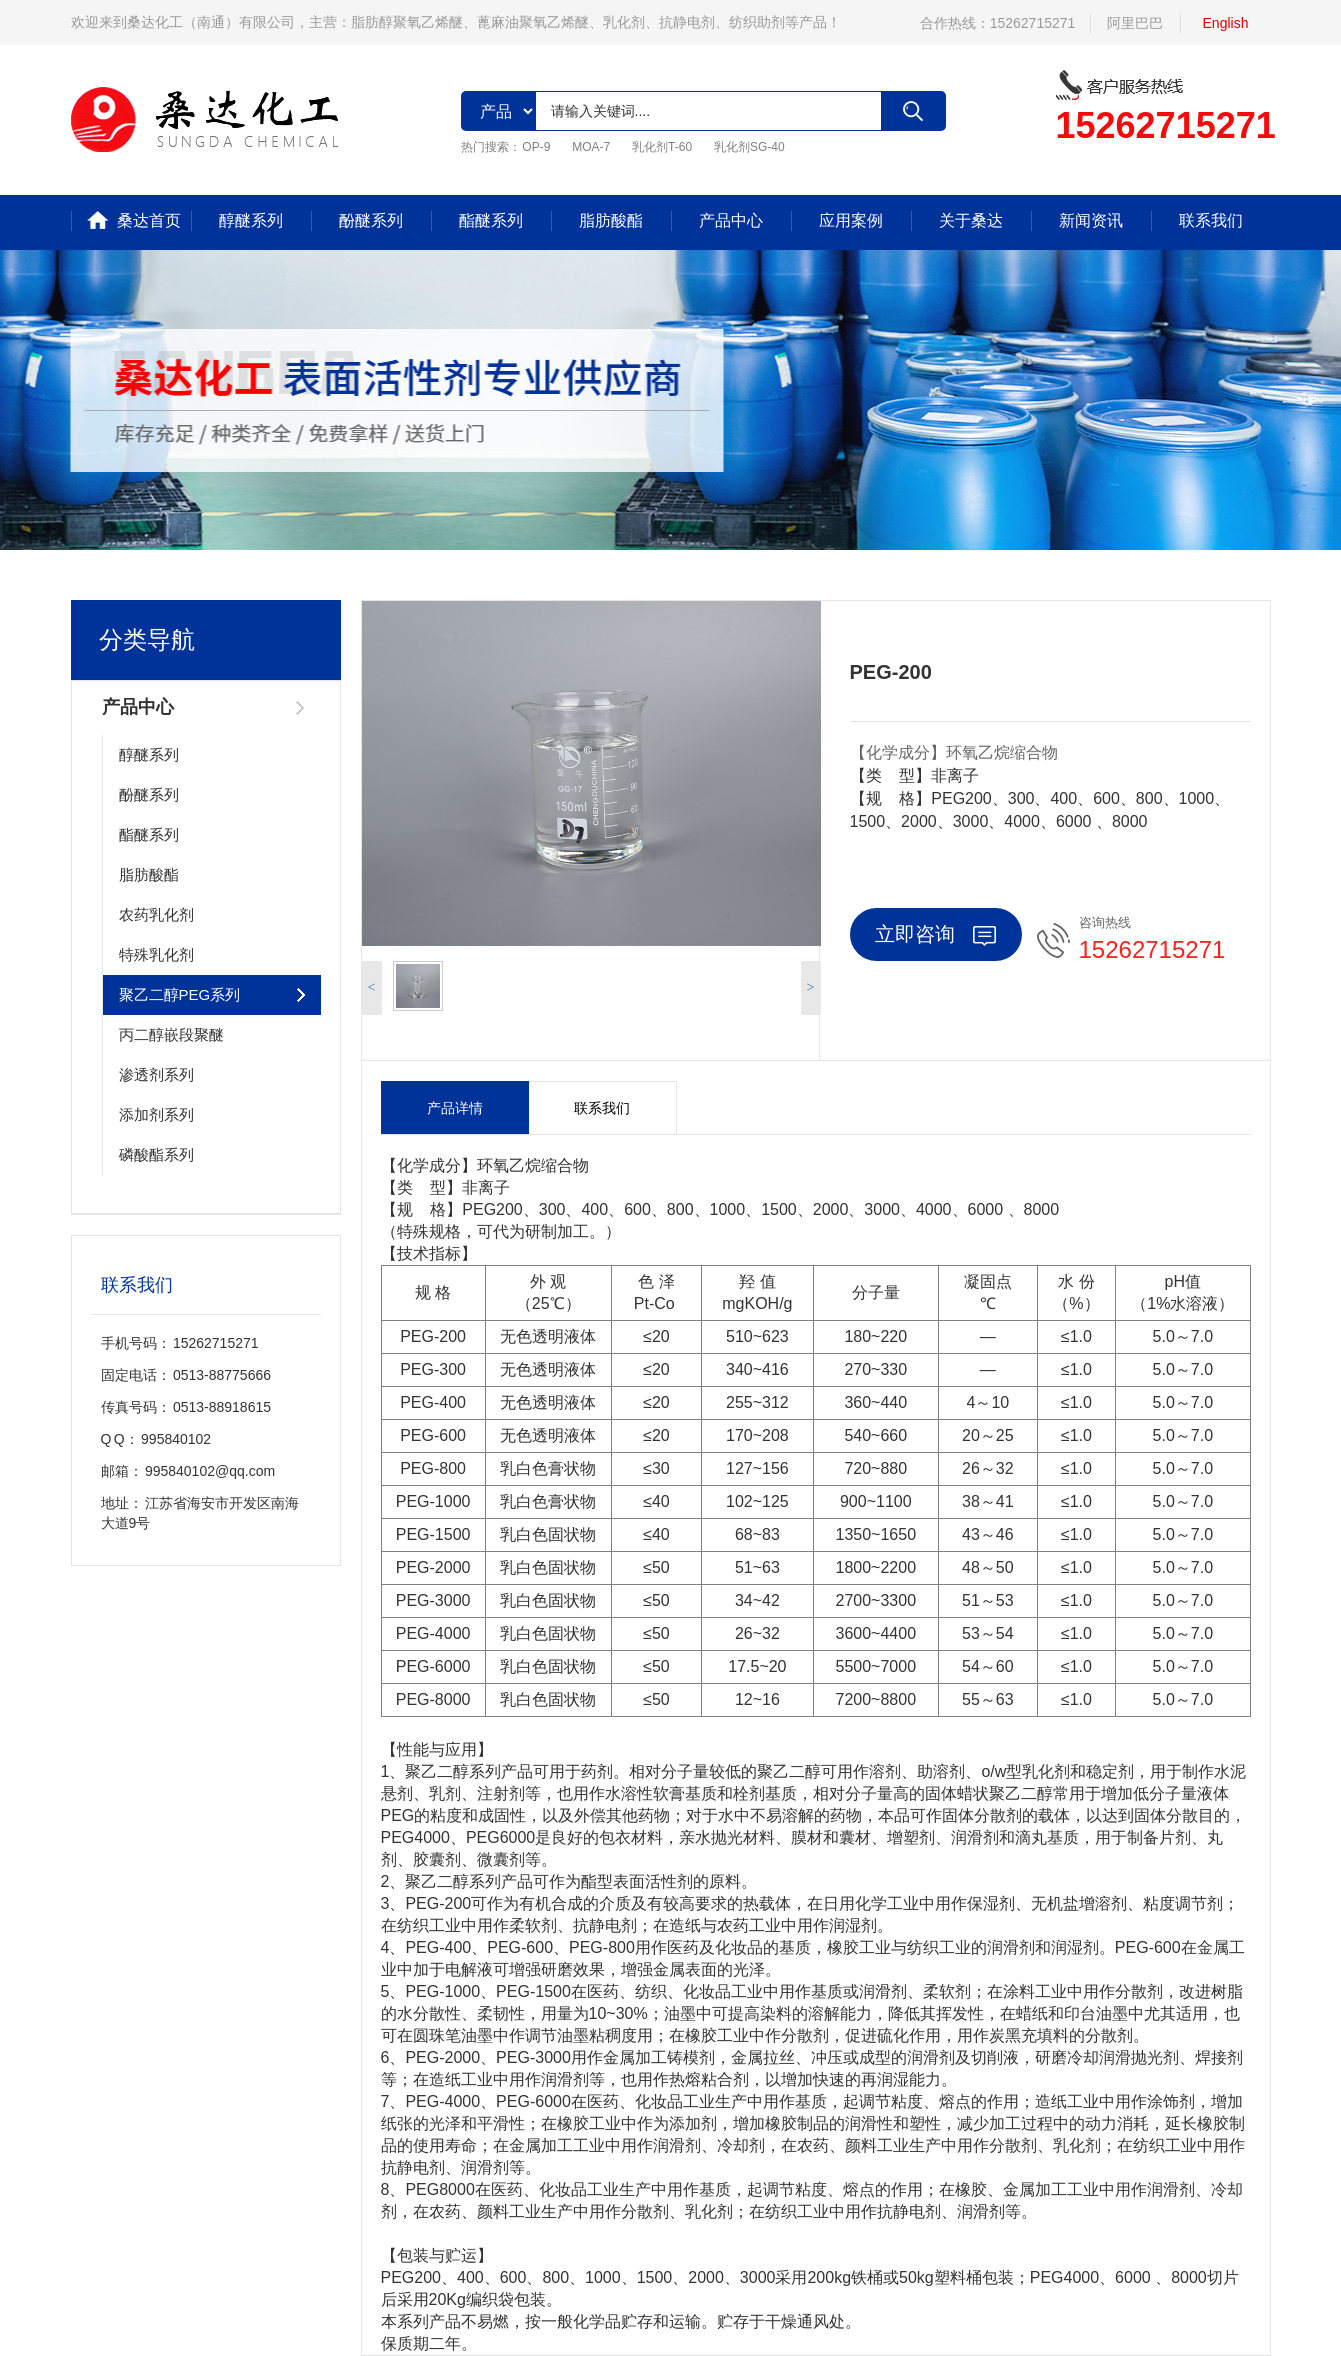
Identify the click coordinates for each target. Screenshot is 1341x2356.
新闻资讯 (1091, 220)
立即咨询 (935, 934)
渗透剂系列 (156, 1074)
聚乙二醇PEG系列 (180, 994)
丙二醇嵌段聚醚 (171, 1034)
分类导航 (147, 639)
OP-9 (536, 147)
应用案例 (851, 220)
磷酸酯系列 (156, 1154)
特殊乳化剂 (156, 954)
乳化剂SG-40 (749, 147)
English (1226, 23)
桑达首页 (149, 220)
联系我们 (1211, 220)
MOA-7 (591, 147)
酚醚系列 (371, 220)
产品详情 (455, 1108)
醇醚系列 (251, 220)
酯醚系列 (491, 220)
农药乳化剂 (156, 914)
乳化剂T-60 (662, 147)
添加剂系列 (156, 1114)
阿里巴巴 (1135, 23)
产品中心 (731, 220)
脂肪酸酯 (611, 220)
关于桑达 (971, 220)
